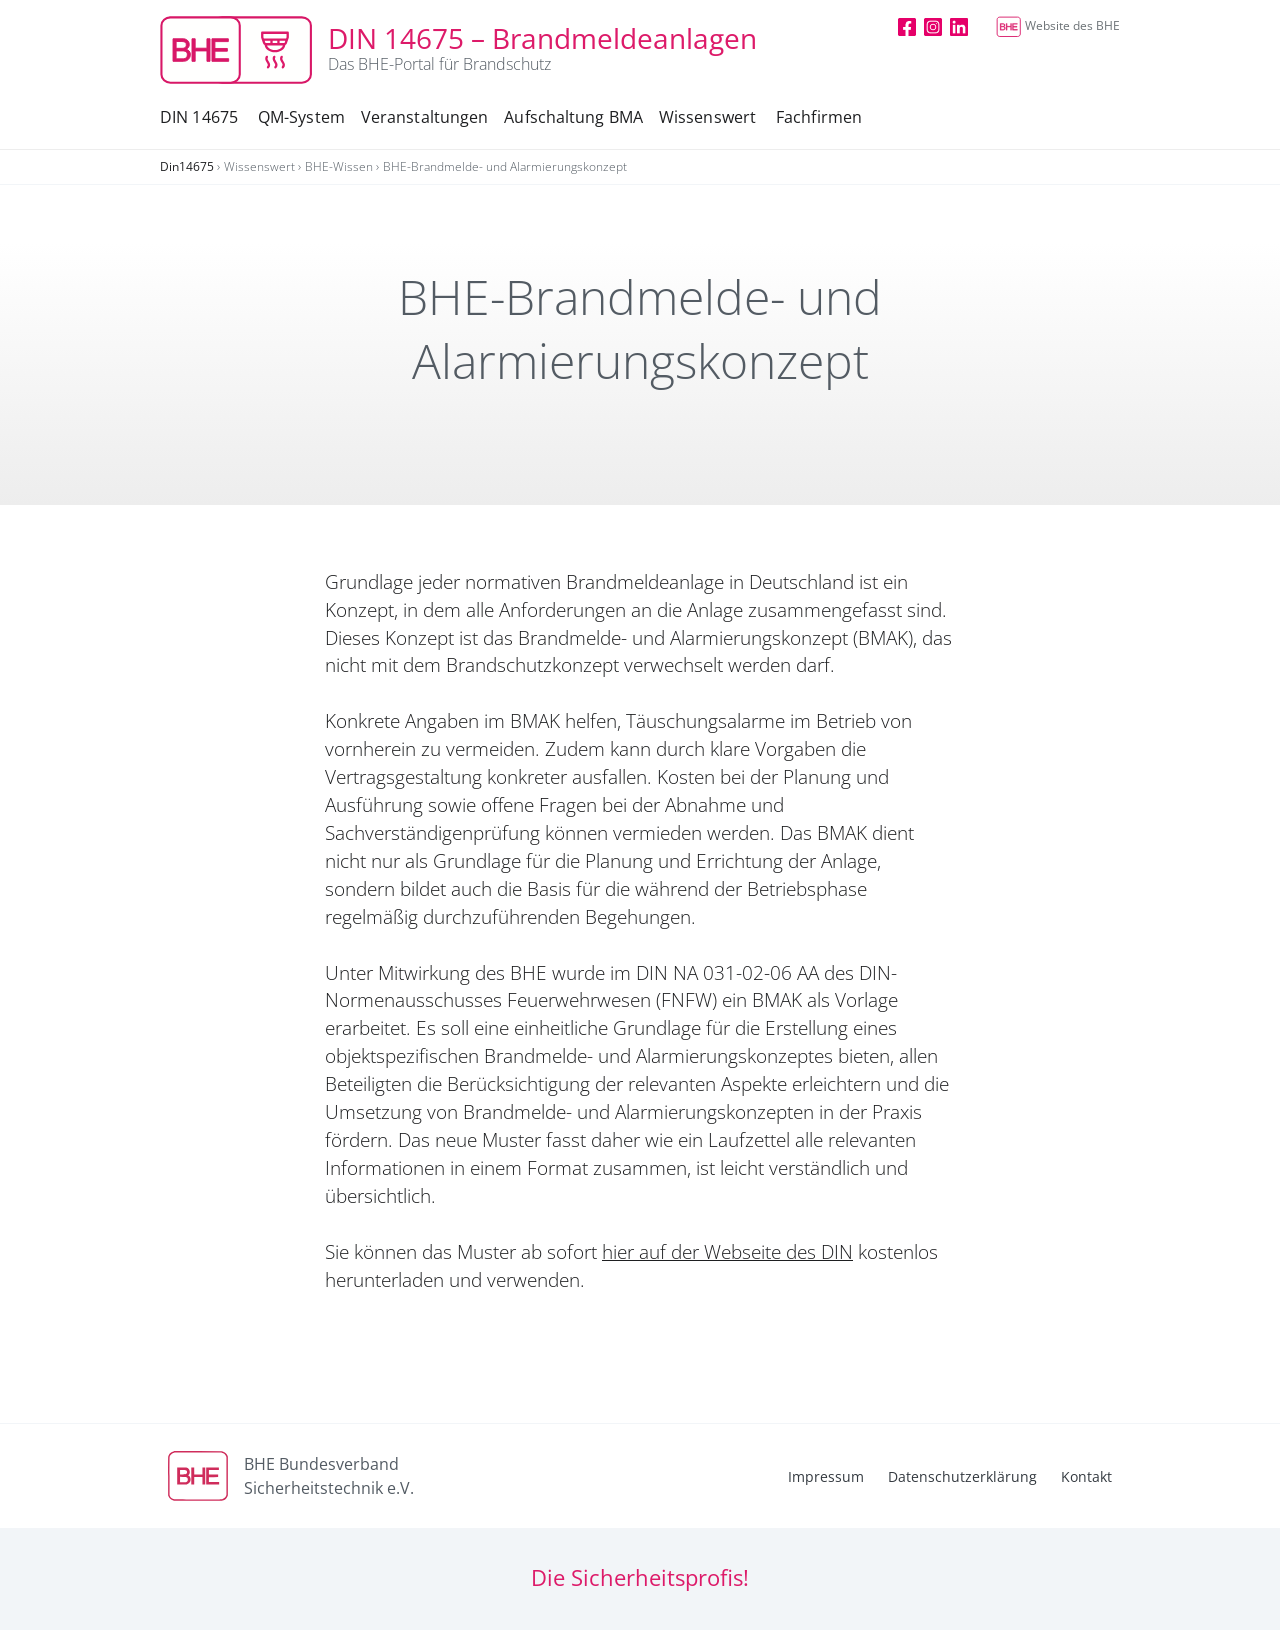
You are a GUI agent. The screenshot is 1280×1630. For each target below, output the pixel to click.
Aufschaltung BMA (573, 117)
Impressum (826, 1476)
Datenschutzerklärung (962, 1476)
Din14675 (187, 166)
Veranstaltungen (425, 117)
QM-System (301, 117)
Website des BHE (1058, 25)
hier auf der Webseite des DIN (727, 1252)
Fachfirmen (819, 117)
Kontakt (1086, 1476)
